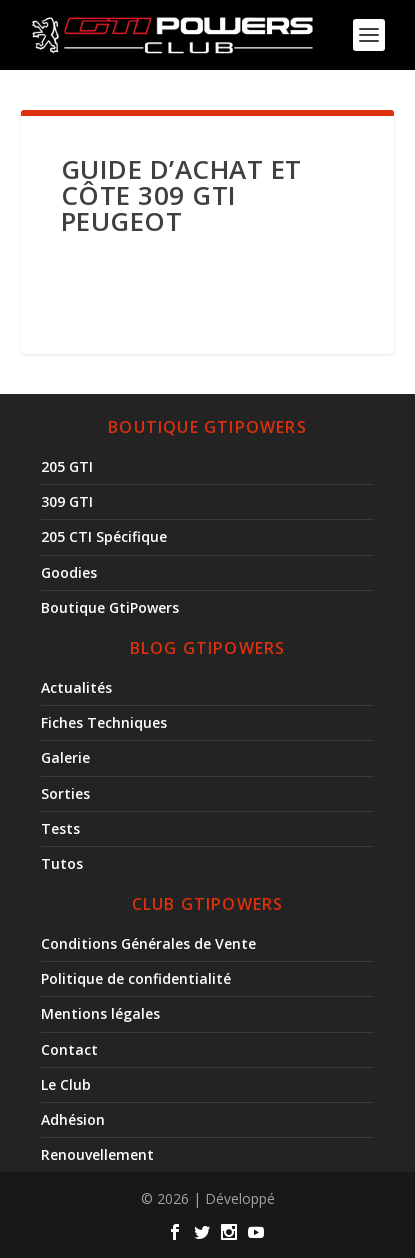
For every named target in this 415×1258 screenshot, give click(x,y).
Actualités (76, 687)
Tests (60, 828)
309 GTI (67, 501)
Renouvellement (97, 1154)
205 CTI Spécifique (104, 536)
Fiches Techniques (104, 722)
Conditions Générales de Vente (148, 943)
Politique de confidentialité (136, 978)
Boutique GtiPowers (110, 607)
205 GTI (67, 466)
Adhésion (73, 1119)
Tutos (62, 863)
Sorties (65, 793)
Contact (69, 1049)
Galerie (65, 757)
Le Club (66, 1084)
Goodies (69, 572)
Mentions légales (100, 1013)
